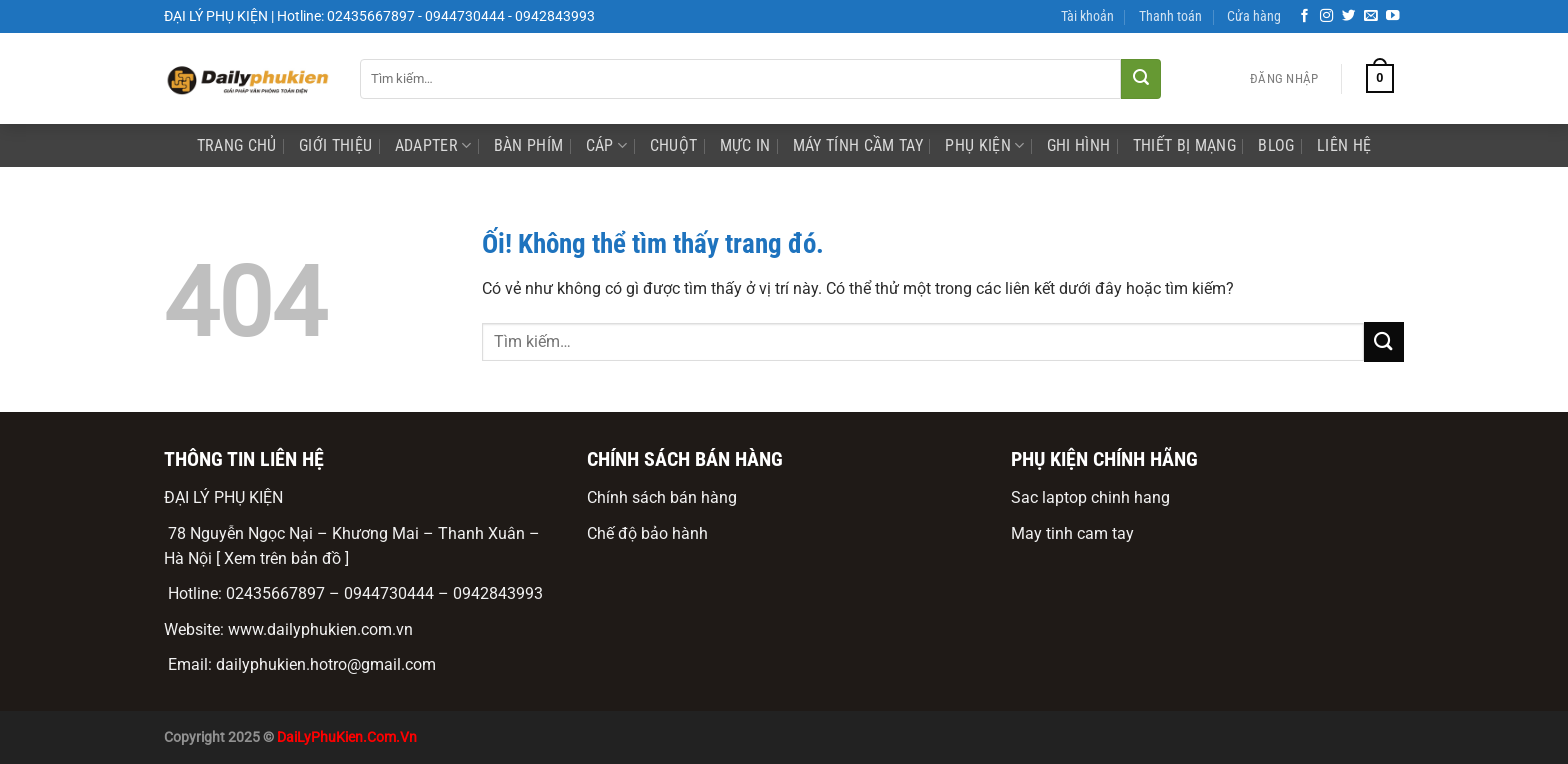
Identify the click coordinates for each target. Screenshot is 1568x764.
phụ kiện (984, 146)
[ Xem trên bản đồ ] (282, 558)
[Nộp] (1141, 79)
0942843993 (498, 593)
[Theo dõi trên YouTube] (1393, 16)
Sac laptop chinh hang (1090, 497)
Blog (1276, 145)
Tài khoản (1087, 16)
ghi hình (1079, 145)
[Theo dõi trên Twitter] (1349, 16)
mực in (745, 145)
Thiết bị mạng (1184, 145)
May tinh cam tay (1072, 533)
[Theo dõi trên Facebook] (1305, 16)
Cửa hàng (1254, 16)
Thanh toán (1170, 16)
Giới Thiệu (335, 145)
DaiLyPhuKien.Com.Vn (347, 737)
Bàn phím (529, 145)
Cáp (606, 146)
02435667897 (275, 593)
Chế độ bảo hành (647, 533)
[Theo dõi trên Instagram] (1327, 16)
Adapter (433, 146)
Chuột (674, 145)
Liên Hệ (1344, 145)
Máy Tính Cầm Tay (858, 145)
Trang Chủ (237, 145)
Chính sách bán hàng (662, 497)
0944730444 (389, 593)
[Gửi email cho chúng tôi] (1371, 16)
